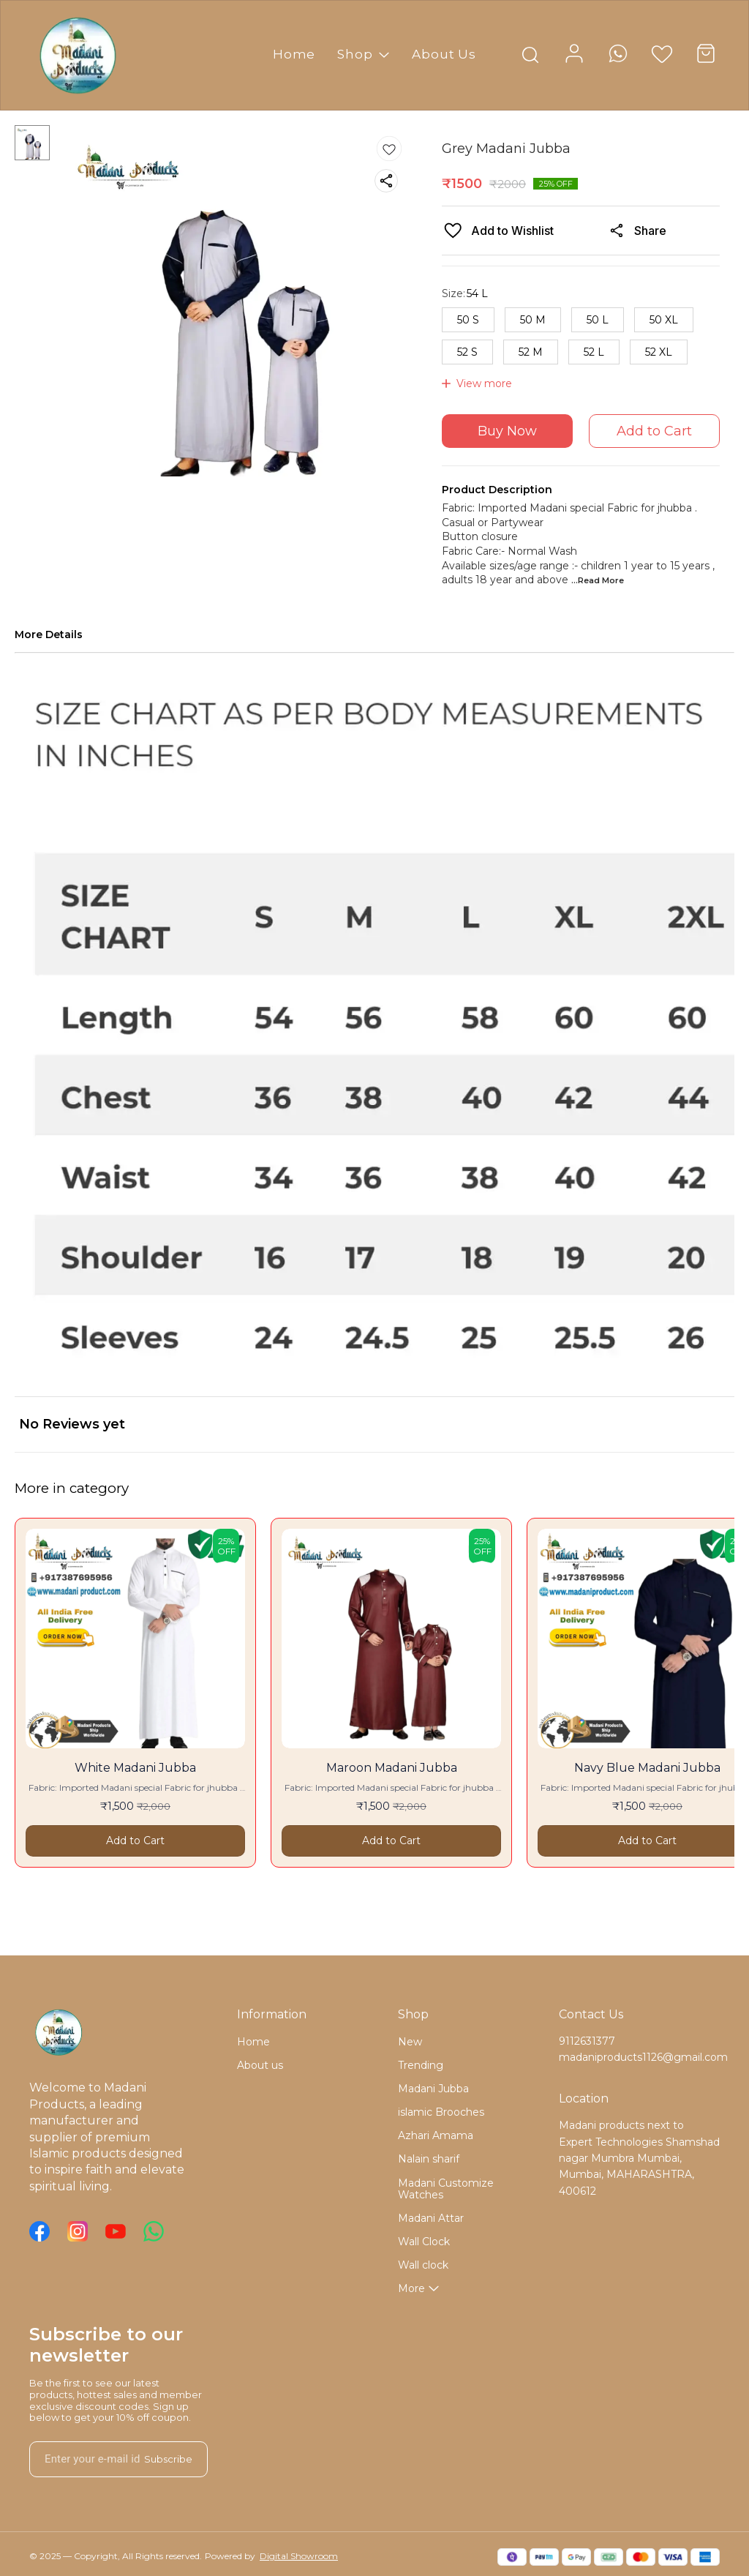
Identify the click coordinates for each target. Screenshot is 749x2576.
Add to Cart (654, 431)
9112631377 (587, 2041)
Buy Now (507, 431)
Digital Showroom (299, 2555)
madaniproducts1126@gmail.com (639, 2057)
